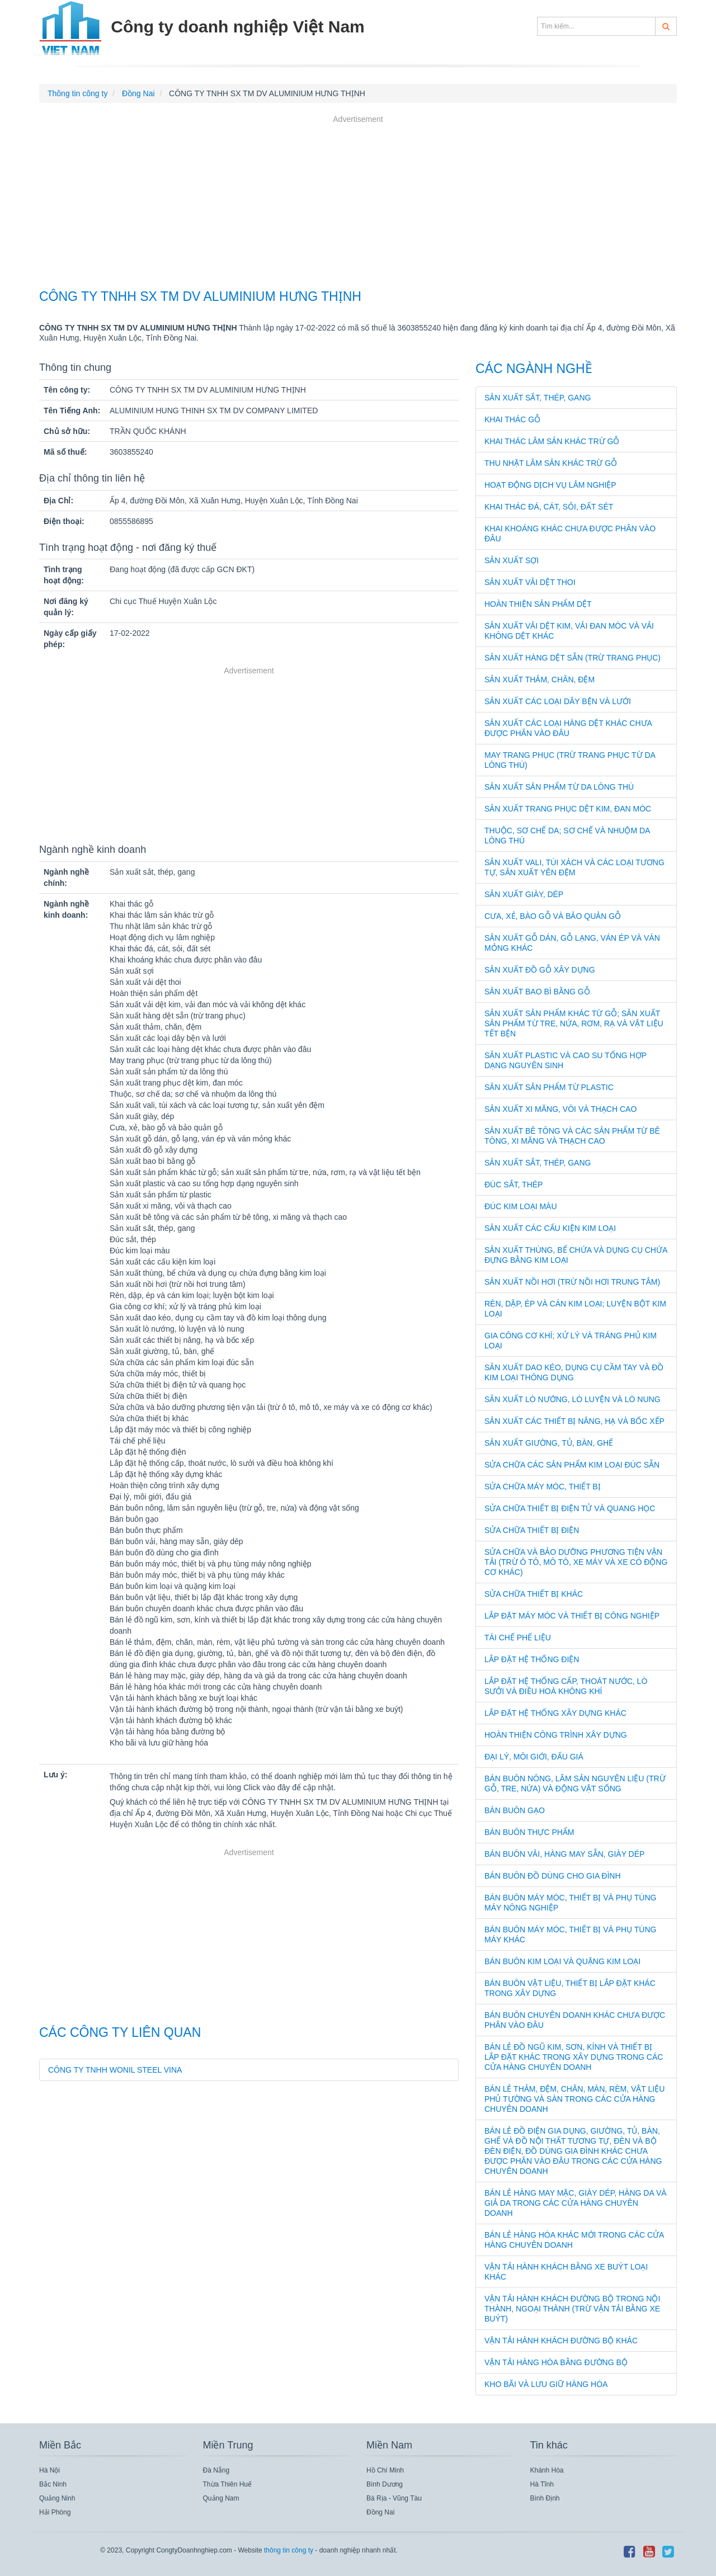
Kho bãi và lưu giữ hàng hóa (545, 2384)
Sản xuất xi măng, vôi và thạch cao (560, 1109)
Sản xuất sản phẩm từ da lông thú (559, 786)
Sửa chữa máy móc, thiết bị (542, 1486)
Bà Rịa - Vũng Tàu (394, 2498)
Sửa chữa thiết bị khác (533, 1593)
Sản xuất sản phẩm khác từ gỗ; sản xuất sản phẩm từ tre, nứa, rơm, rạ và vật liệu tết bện (573, 1023)
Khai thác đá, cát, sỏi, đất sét (548, 506)
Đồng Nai (380, 2512)
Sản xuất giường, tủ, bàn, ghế (548, 1442)
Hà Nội (49, 2470)
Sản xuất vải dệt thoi (530, 582)
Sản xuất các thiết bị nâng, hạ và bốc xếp (574, 1421)
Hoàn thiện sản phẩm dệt (538, 604)
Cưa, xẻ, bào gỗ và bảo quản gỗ (552, 916)
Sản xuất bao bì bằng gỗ (537, 991)
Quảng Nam (221, 2498)
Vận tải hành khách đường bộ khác (561, 2340)
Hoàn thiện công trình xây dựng (555, 1734)
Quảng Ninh (57, 2498)
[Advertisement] (358, 203)
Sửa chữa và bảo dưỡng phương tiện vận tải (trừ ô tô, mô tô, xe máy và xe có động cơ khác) (575, 1562)
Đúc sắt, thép (513, 1184)
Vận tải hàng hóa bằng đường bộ (556, 2362)
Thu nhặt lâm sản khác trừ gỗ (550, 463)
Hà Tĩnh (542, 2484)
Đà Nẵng (216, 2470)
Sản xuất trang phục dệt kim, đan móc (567, 808)
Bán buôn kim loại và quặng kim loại (562, 1961)
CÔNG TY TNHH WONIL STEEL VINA (115, 2069)
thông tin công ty (288, 2550)
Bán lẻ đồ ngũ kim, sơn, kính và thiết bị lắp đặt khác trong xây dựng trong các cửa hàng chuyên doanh (573, 2057)
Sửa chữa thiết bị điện (531, 1530)
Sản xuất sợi (511, 560)
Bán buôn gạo (514, 1810)
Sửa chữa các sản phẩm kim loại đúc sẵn (572, 1464)
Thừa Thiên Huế (227, 2484)
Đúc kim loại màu (520, 1206)
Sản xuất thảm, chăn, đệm (539, 679)
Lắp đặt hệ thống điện (531, 1659)
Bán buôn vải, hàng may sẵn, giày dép (564, 1854)
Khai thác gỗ (512, 419)
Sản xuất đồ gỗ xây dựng (539, 969)
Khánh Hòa (547, 2470)
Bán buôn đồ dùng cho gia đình (552, 1875)
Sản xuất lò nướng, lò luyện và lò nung (572, 1399)
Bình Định (545, 2498)
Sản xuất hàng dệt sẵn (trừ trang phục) (572, 657)
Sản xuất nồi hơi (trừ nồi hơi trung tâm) (572, 1281)
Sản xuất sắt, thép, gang (537, 397)
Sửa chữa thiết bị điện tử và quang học (569, 1508)
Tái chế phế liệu (517, 1637)
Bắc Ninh (53, 2484)
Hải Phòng (54, 2512)
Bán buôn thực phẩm (529, 1832)
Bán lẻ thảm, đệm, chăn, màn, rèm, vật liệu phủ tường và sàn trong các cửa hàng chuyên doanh (574, 2098)
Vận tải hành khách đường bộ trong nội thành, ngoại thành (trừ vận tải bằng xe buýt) (572, 2308)
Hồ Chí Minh (385, 2470)
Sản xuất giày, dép (523, 894)
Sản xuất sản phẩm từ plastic (549, 1087)
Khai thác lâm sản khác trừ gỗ (551, 441)
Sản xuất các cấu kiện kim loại (550, 1228)
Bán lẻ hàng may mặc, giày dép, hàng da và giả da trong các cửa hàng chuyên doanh (575, 2203)
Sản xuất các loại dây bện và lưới (557, 701)
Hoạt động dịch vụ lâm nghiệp (550, 484)
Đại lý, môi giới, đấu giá (533, 1756)
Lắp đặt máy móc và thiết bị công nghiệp (572, 1615)
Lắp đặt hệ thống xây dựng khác (555, 1713)
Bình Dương (384, 2484)
